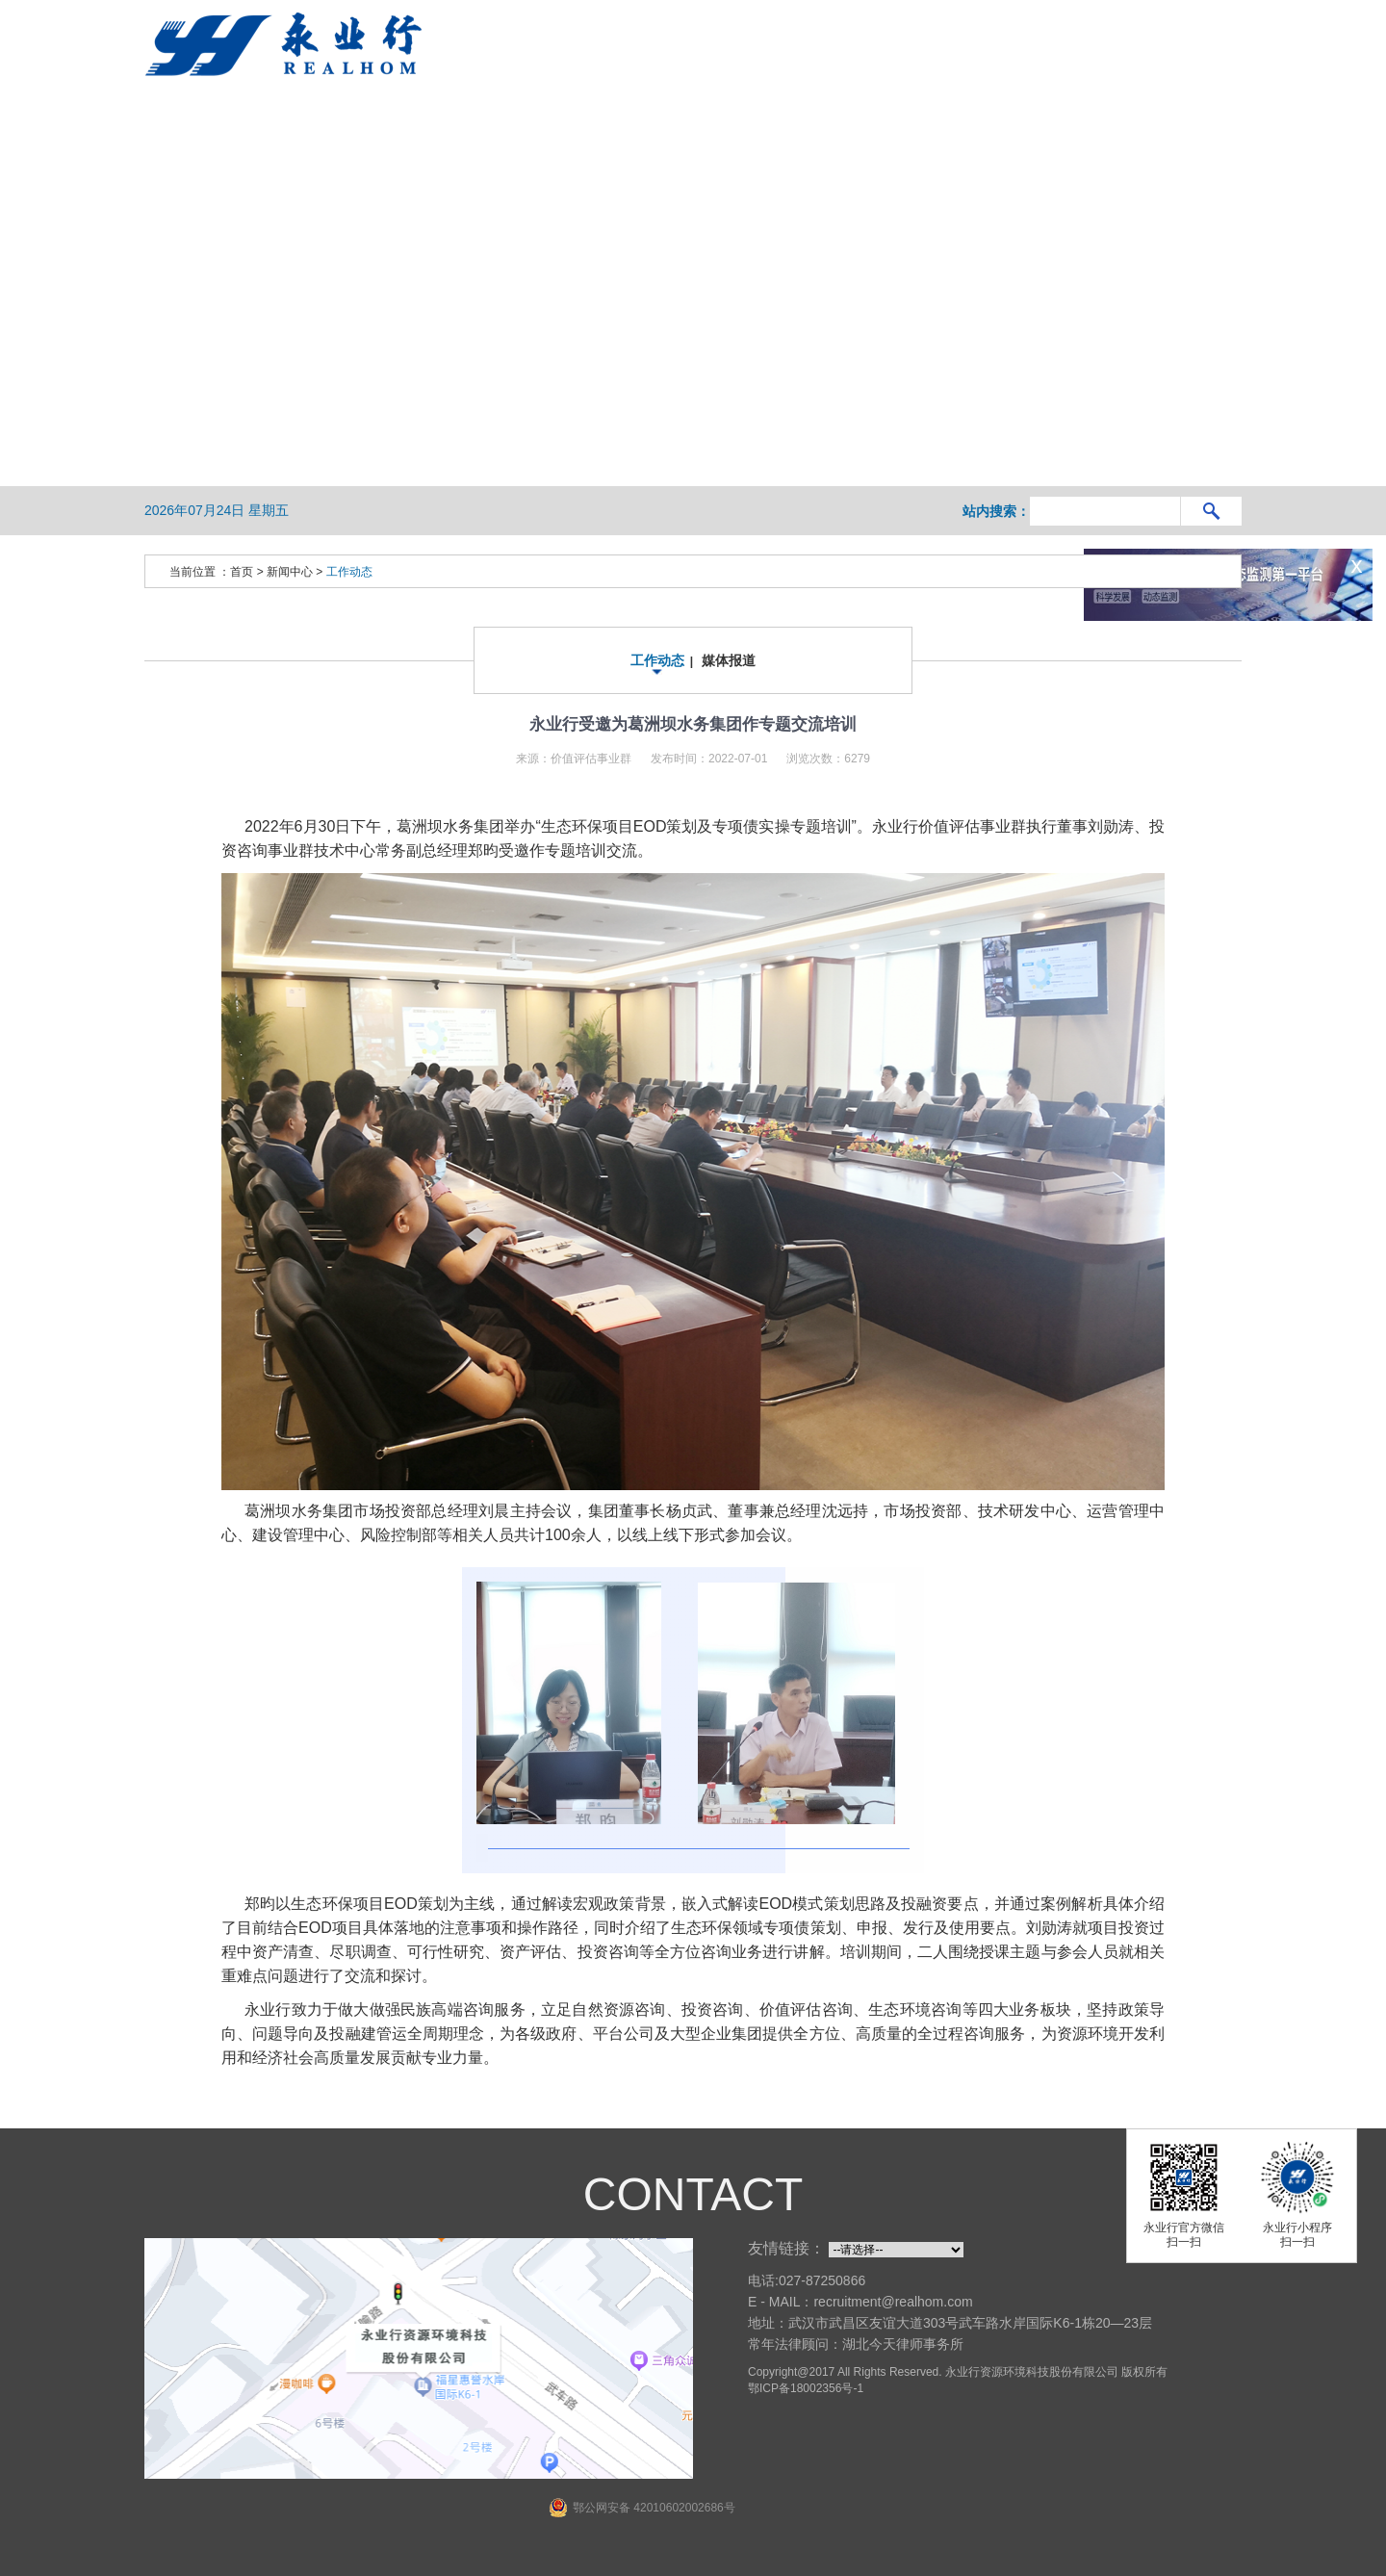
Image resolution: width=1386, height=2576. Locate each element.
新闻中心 (290, 572)
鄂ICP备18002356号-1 (805, 2388)
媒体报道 (729, 660)
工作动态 (349, 572)
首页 (241, 572)
